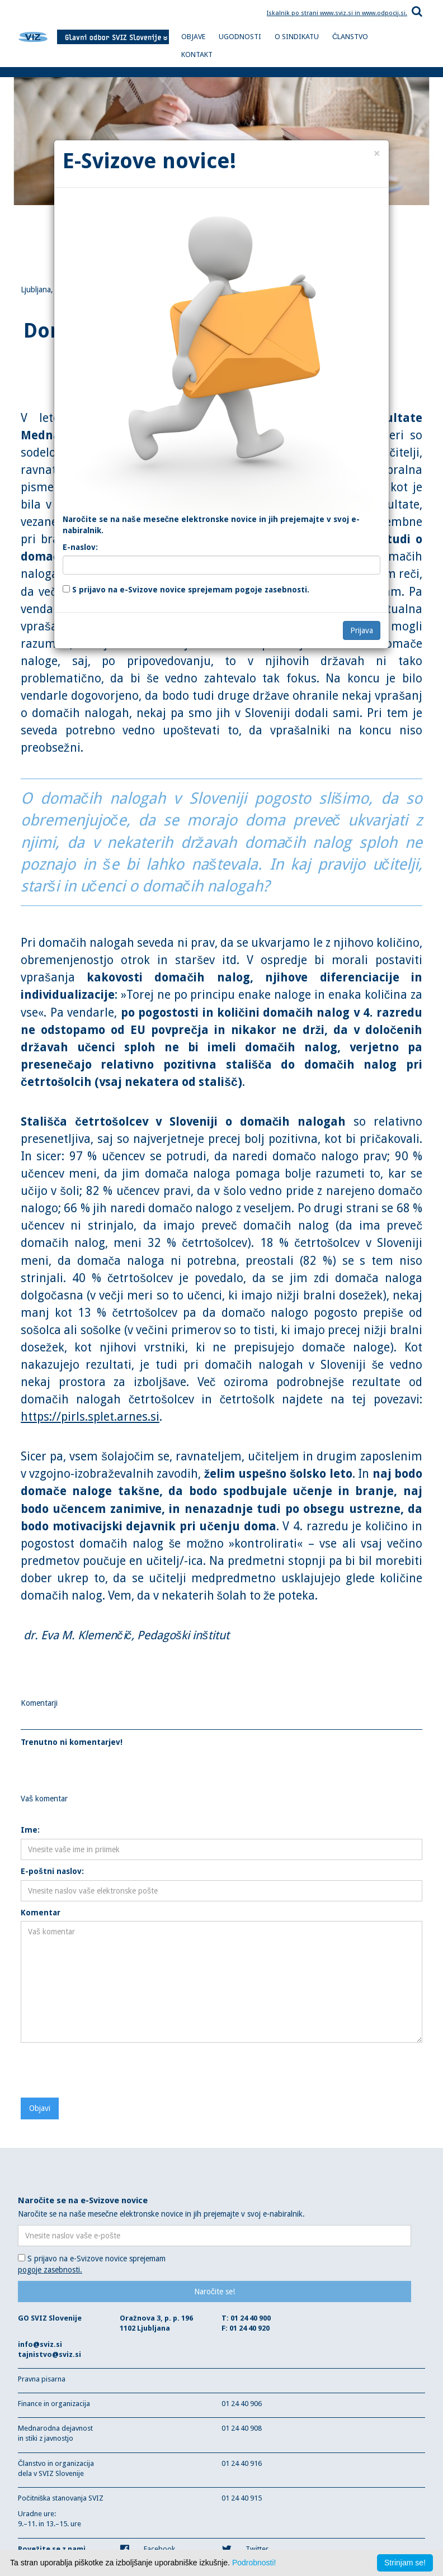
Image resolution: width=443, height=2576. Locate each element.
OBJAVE (193, 36)
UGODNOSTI (240, 36)
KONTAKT (197, 54)
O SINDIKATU (297, 36)
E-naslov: (80, 547)
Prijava (361, 630)
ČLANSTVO (350, 36)
